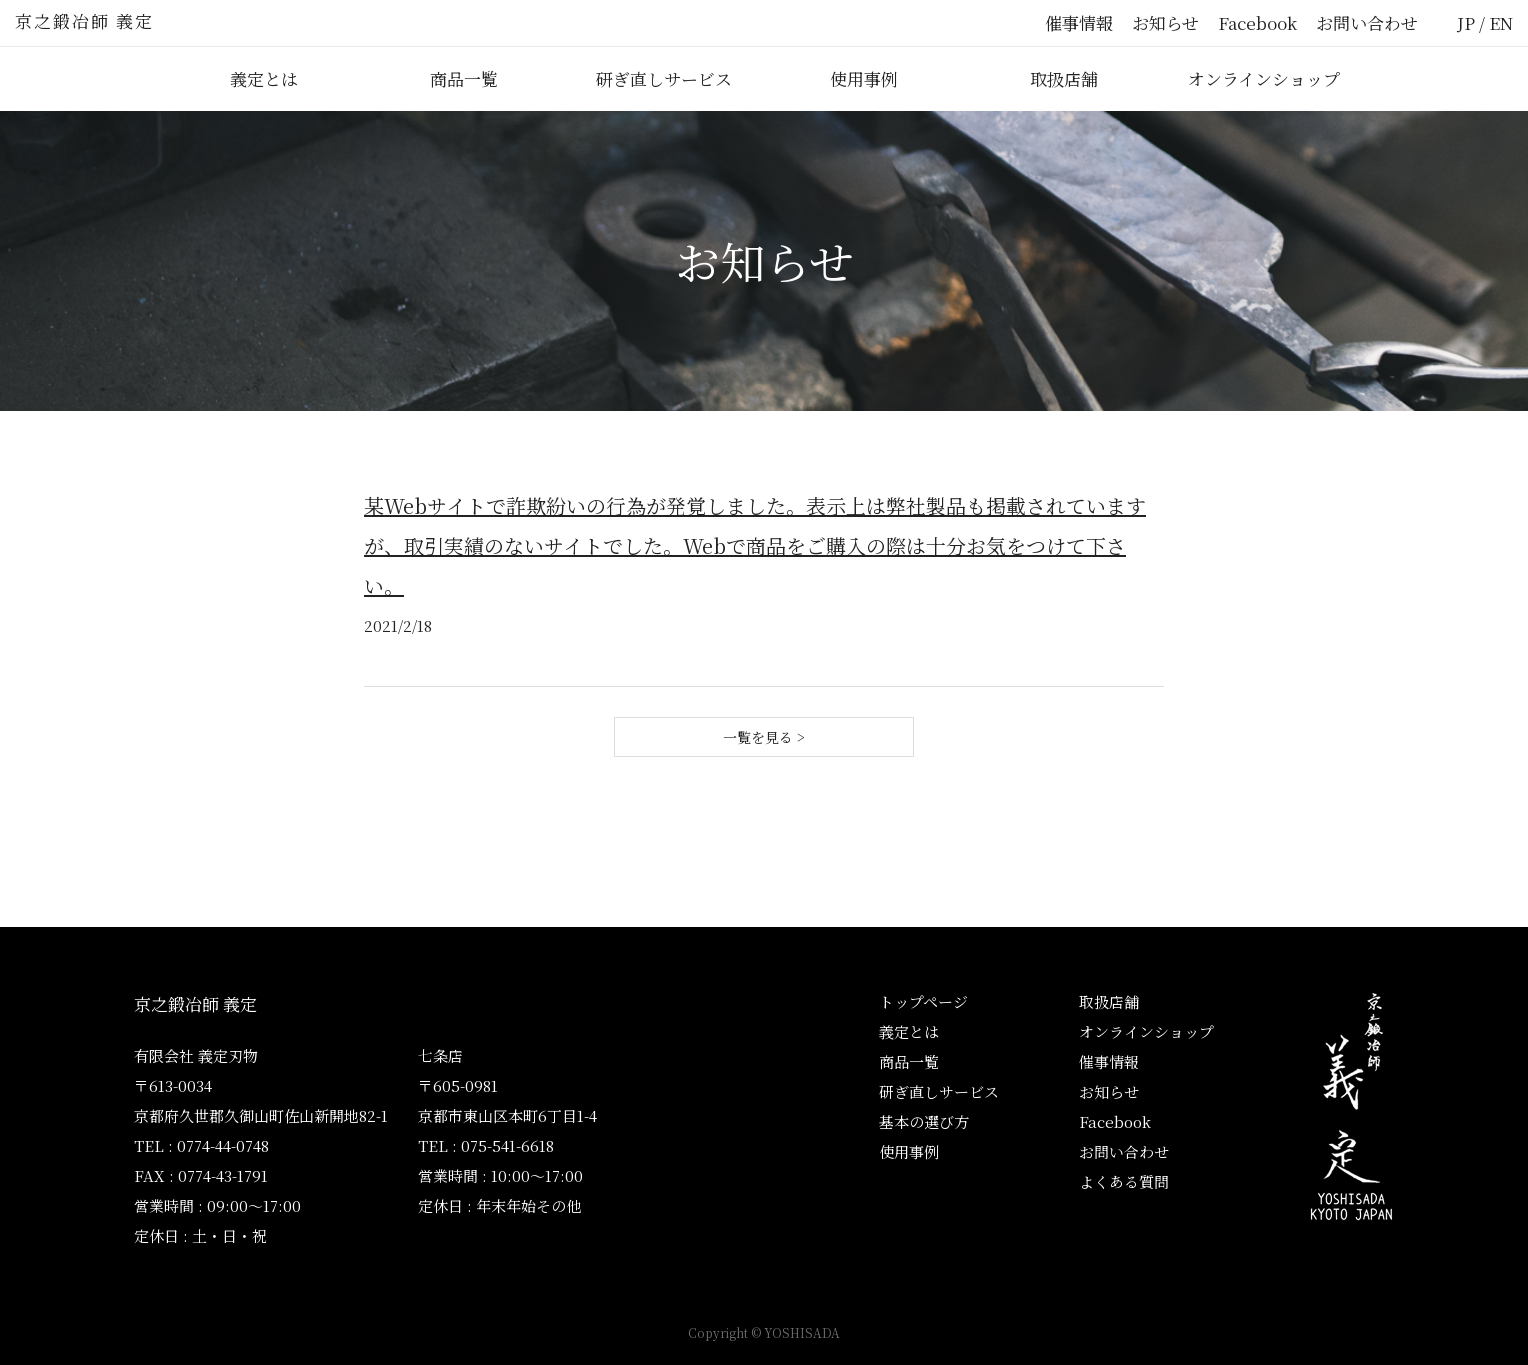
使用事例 (864, 78)
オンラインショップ (1264, 78)
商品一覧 (464, 78)
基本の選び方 (924, 1121)
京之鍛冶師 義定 (84, 20)
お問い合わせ (1367, 22)
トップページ (923, 1001)
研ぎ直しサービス (664, 78)
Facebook (1257, 22)
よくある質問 (1124, 1181)
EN (1501, 22)
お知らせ (1165, 22)
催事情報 (1079, 22)
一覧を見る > (764, 737)
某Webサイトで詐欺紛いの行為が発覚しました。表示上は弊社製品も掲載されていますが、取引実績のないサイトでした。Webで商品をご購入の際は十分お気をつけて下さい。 (755, 545)
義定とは (264, 78)
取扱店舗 (1064, 78)
